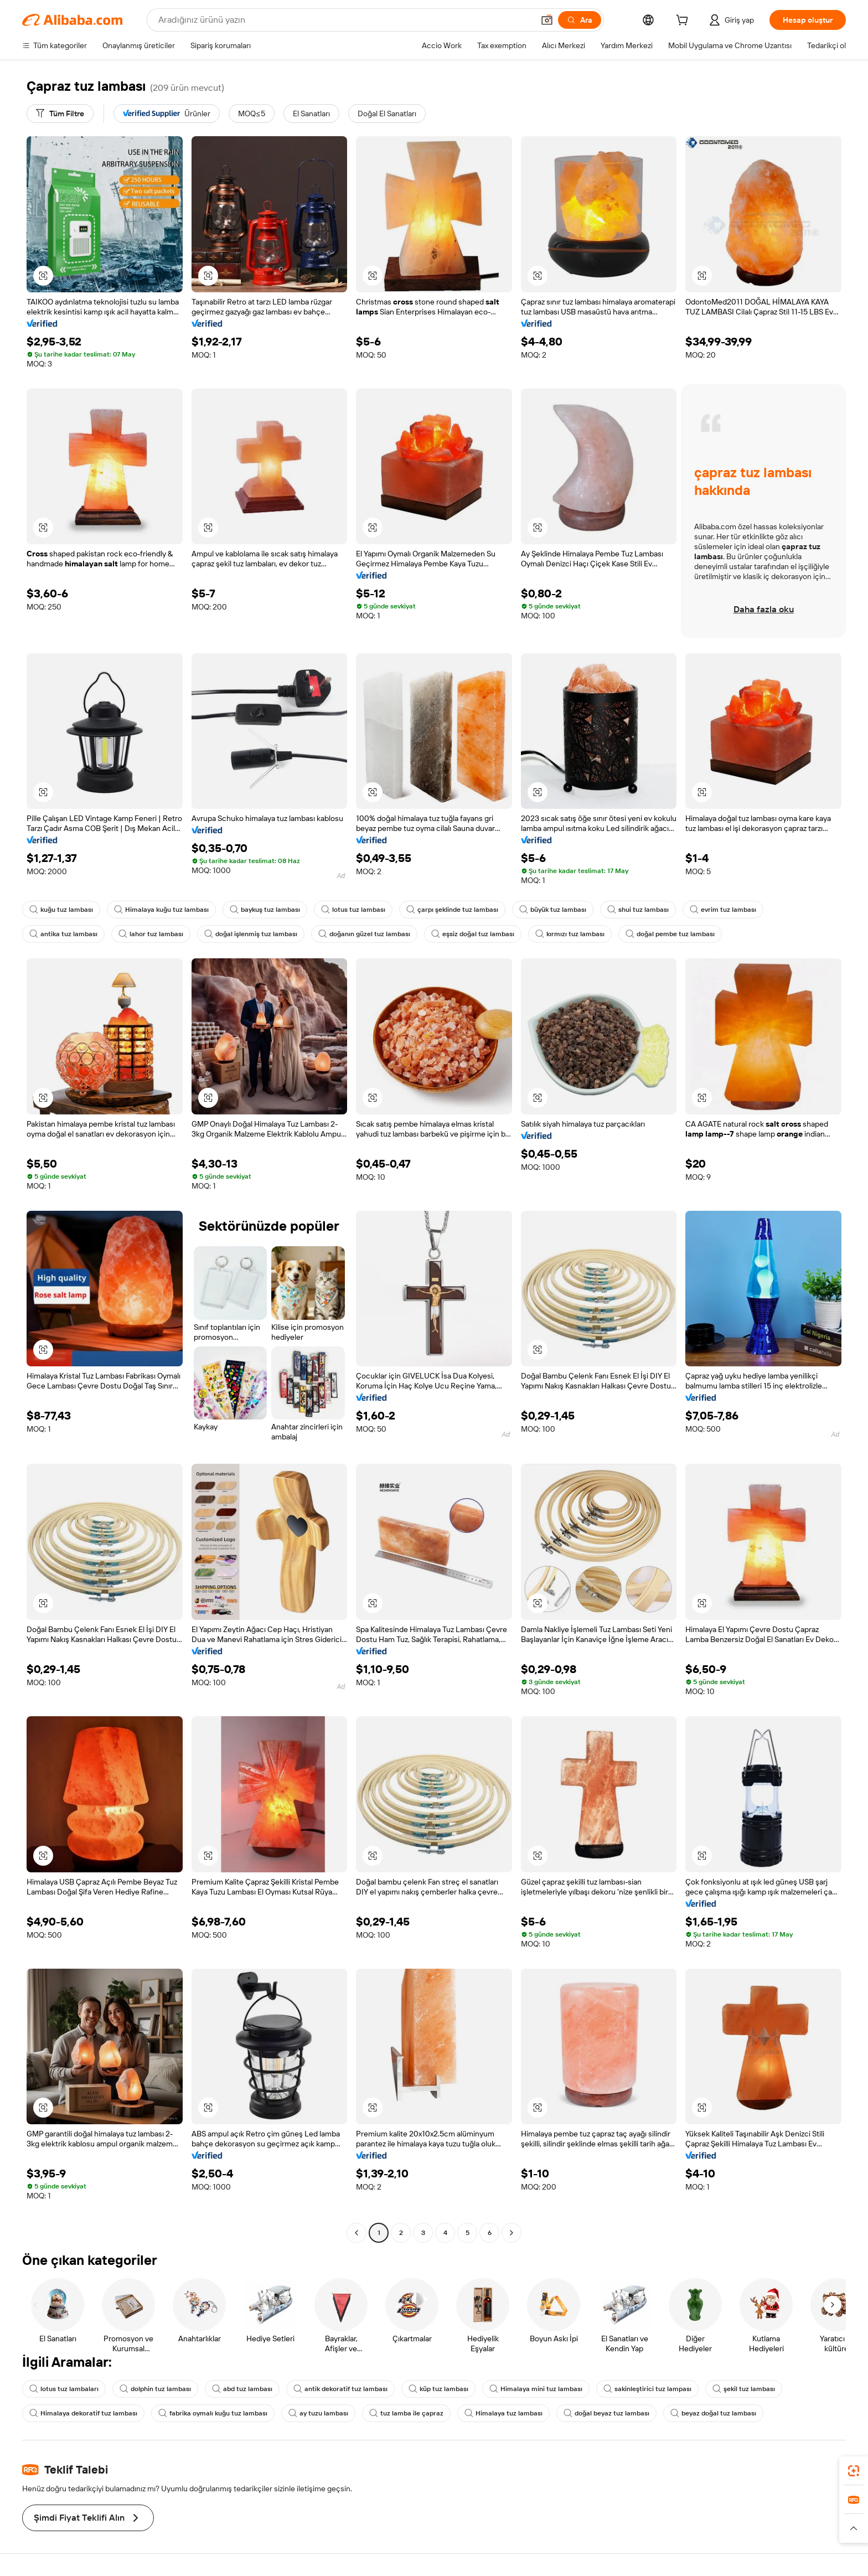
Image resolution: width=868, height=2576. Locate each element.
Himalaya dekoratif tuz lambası (83, 2413)
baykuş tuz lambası (265, 909)
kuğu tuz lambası (61, 909)
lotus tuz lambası (353, 909)
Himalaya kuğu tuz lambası (161, 909)
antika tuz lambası (63, 934)
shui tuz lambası (638, 909)
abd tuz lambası (242, 2388)
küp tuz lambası (438, 2388)
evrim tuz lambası (723, 909)
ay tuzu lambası (318, 2413)
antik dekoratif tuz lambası (340, 2388)
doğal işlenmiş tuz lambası (250, 934)
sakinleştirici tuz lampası (647, 2388)
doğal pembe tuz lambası (670, 934)
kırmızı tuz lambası (569, 934)
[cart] (684, 21)
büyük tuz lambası (552, 909)
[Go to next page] (511, 2233)
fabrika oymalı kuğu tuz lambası (212, 2413)
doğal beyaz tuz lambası (606, 2413)
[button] (43, 276)
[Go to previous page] (356, 2233)
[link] (853, 2470)
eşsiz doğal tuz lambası (472, 934)
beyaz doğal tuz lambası (713, 2413)
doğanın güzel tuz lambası (364, 934)
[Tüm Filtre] (60, 113)
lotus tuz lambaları (64, 2388)
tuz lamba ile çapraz (406, 2413)
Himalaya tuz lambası (503, 2413)
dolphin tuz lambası (155, 2388)
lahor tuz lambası (150, 934)
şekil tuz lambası (743, 2388)
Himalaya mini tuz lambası (535, 2388)
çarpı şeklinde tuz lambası (452, 909)
